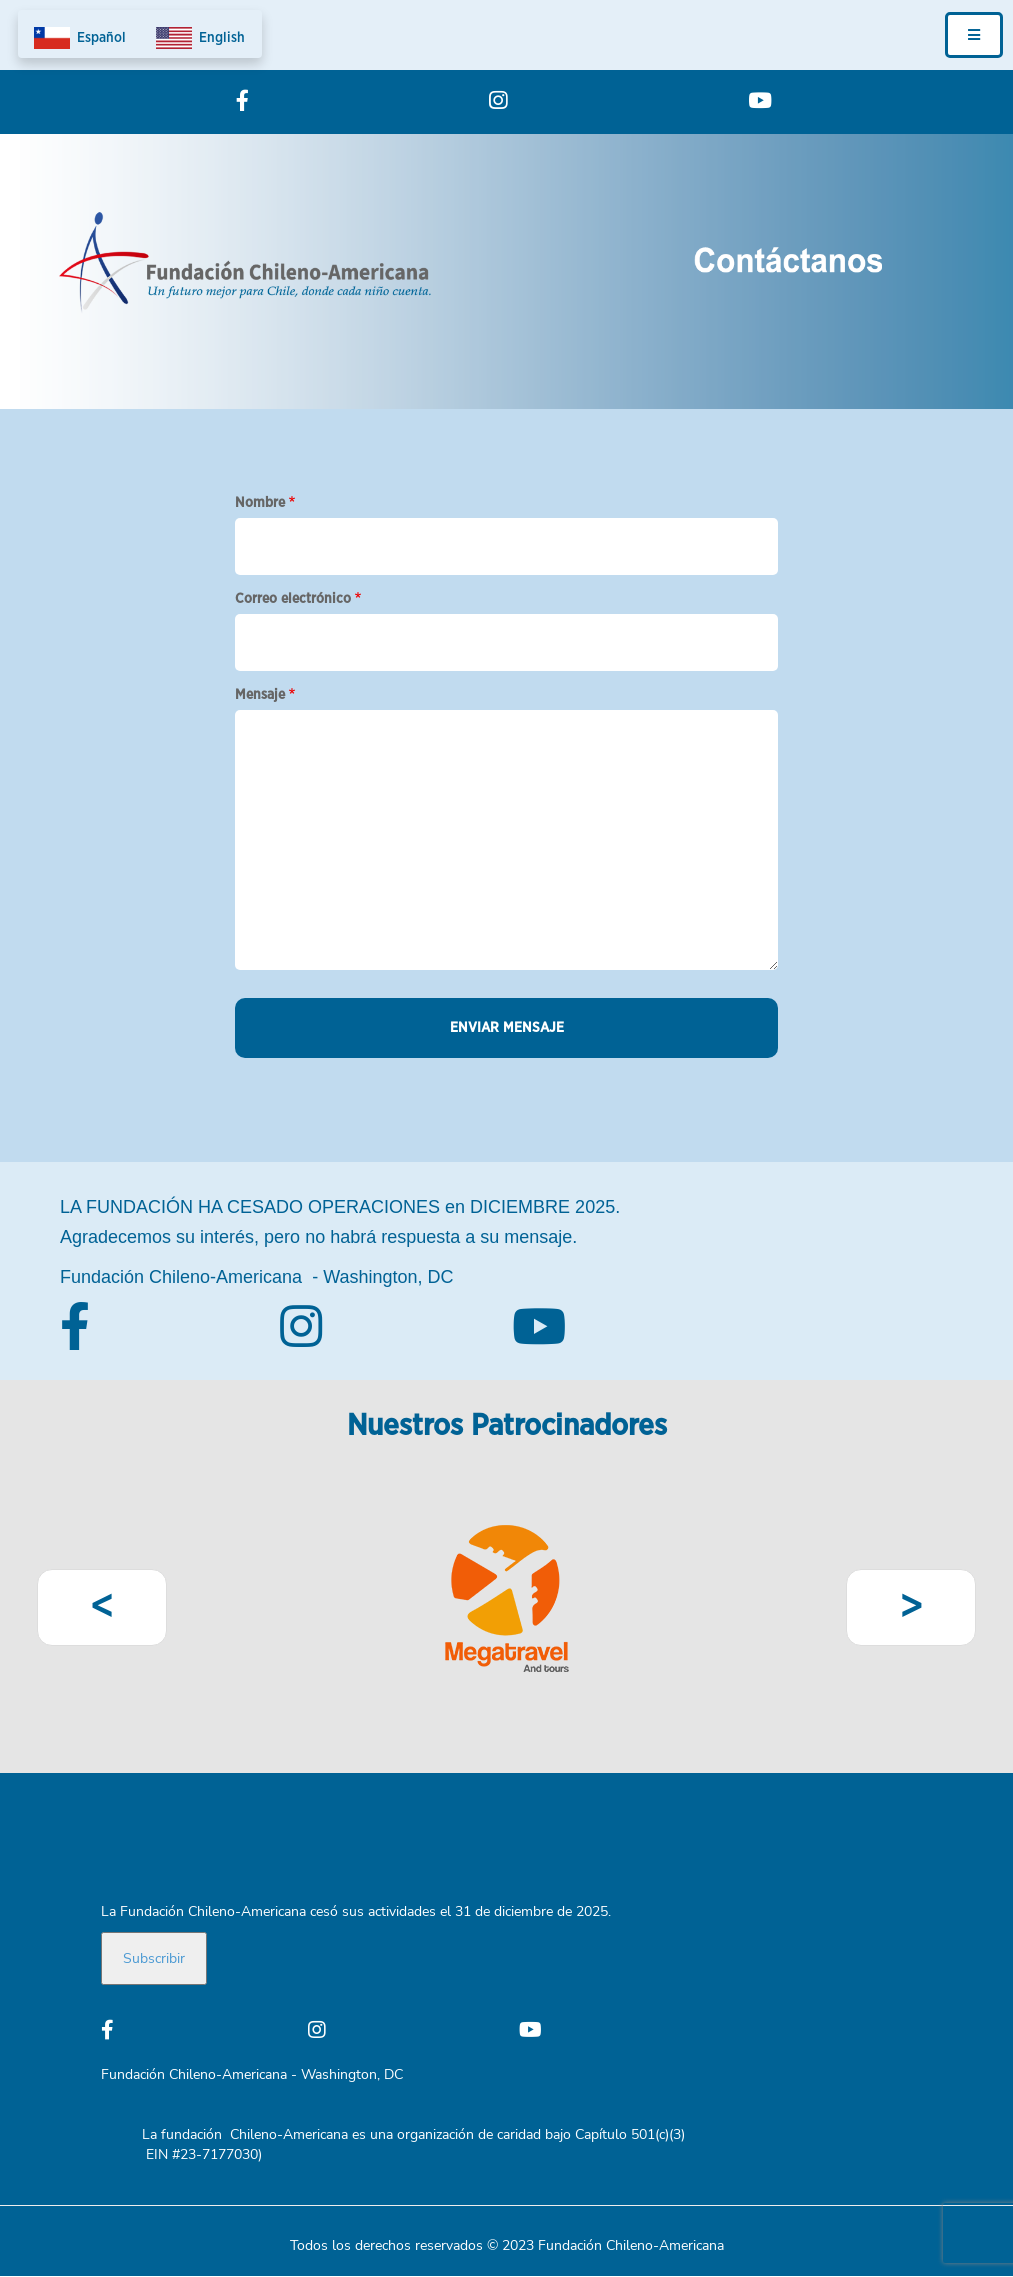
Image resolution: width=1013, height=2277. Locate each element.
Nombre (260, 503)
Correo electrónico (293, 599)
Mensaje (260, 695)
